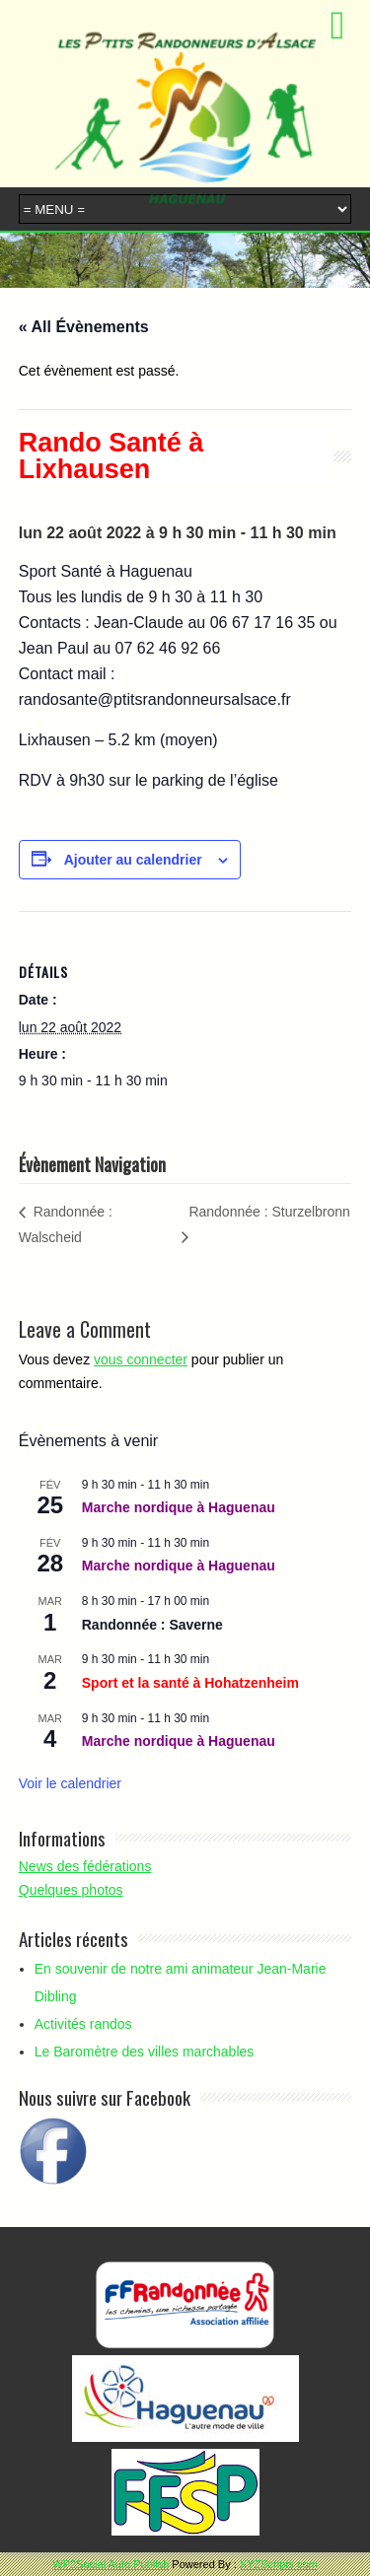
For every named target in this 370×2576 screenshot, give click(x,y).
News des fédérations (85, 1866)
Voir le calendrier (70, 1783)
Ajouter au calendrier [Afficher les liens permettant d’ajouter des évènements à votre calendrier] (133, 860)
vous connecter (140, 1359)
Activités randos (83, 2024)
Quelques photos (71, 1890)
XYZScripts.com (279, 2564)
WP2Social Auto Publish (110, 2564)
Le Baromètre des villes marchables (145, 2051)
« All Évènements (84, 326)
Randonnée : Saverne (152, 1625)
